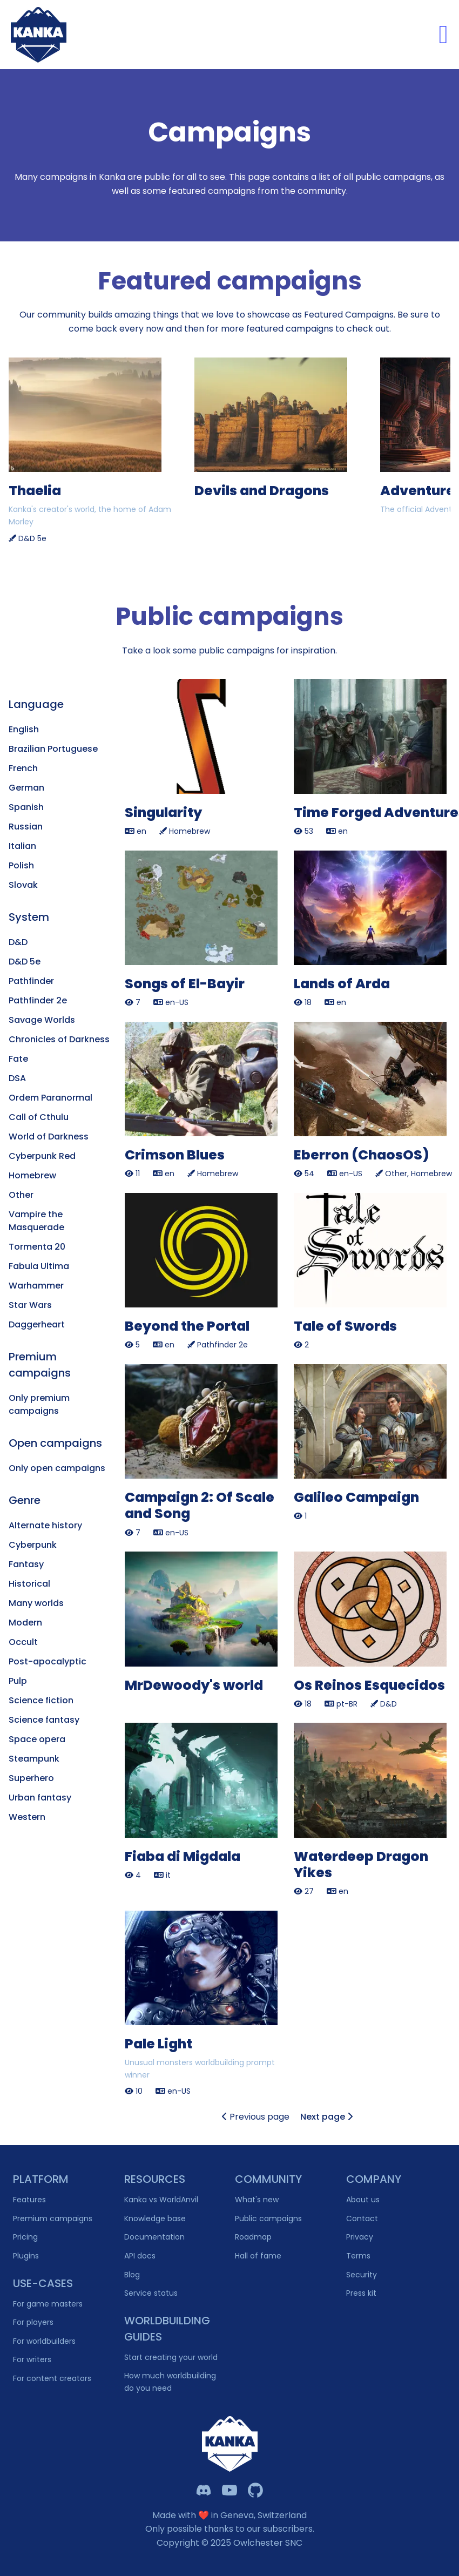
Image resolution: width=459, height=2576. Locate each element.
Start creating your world (171, 2357)
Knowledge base (155, 2218)
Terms (358, 2255)
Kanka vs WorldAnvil (161, 2199)
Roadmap (253, 2236)
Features (29, 2199)
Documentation (154, 2236)
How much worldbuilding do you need (170, 2381)
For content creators (52, 2378)
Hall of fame (258, 2255)
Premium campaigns (52, 2218)
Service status (151, 2293)
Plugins (26, 2255)
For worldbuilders (44, 2341)
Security (361, 2274)
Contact (362, 2218)
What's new (257, 2199)
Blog (132, 2274)
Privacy (359, 2236)
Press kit (361, 2293)
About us (363, 2199)
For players (33, 2322)
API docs (140, 2255)
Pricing (25, 2236)
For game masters (48, 2303)
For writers (32, 2359)
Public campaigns (268, 2218)
